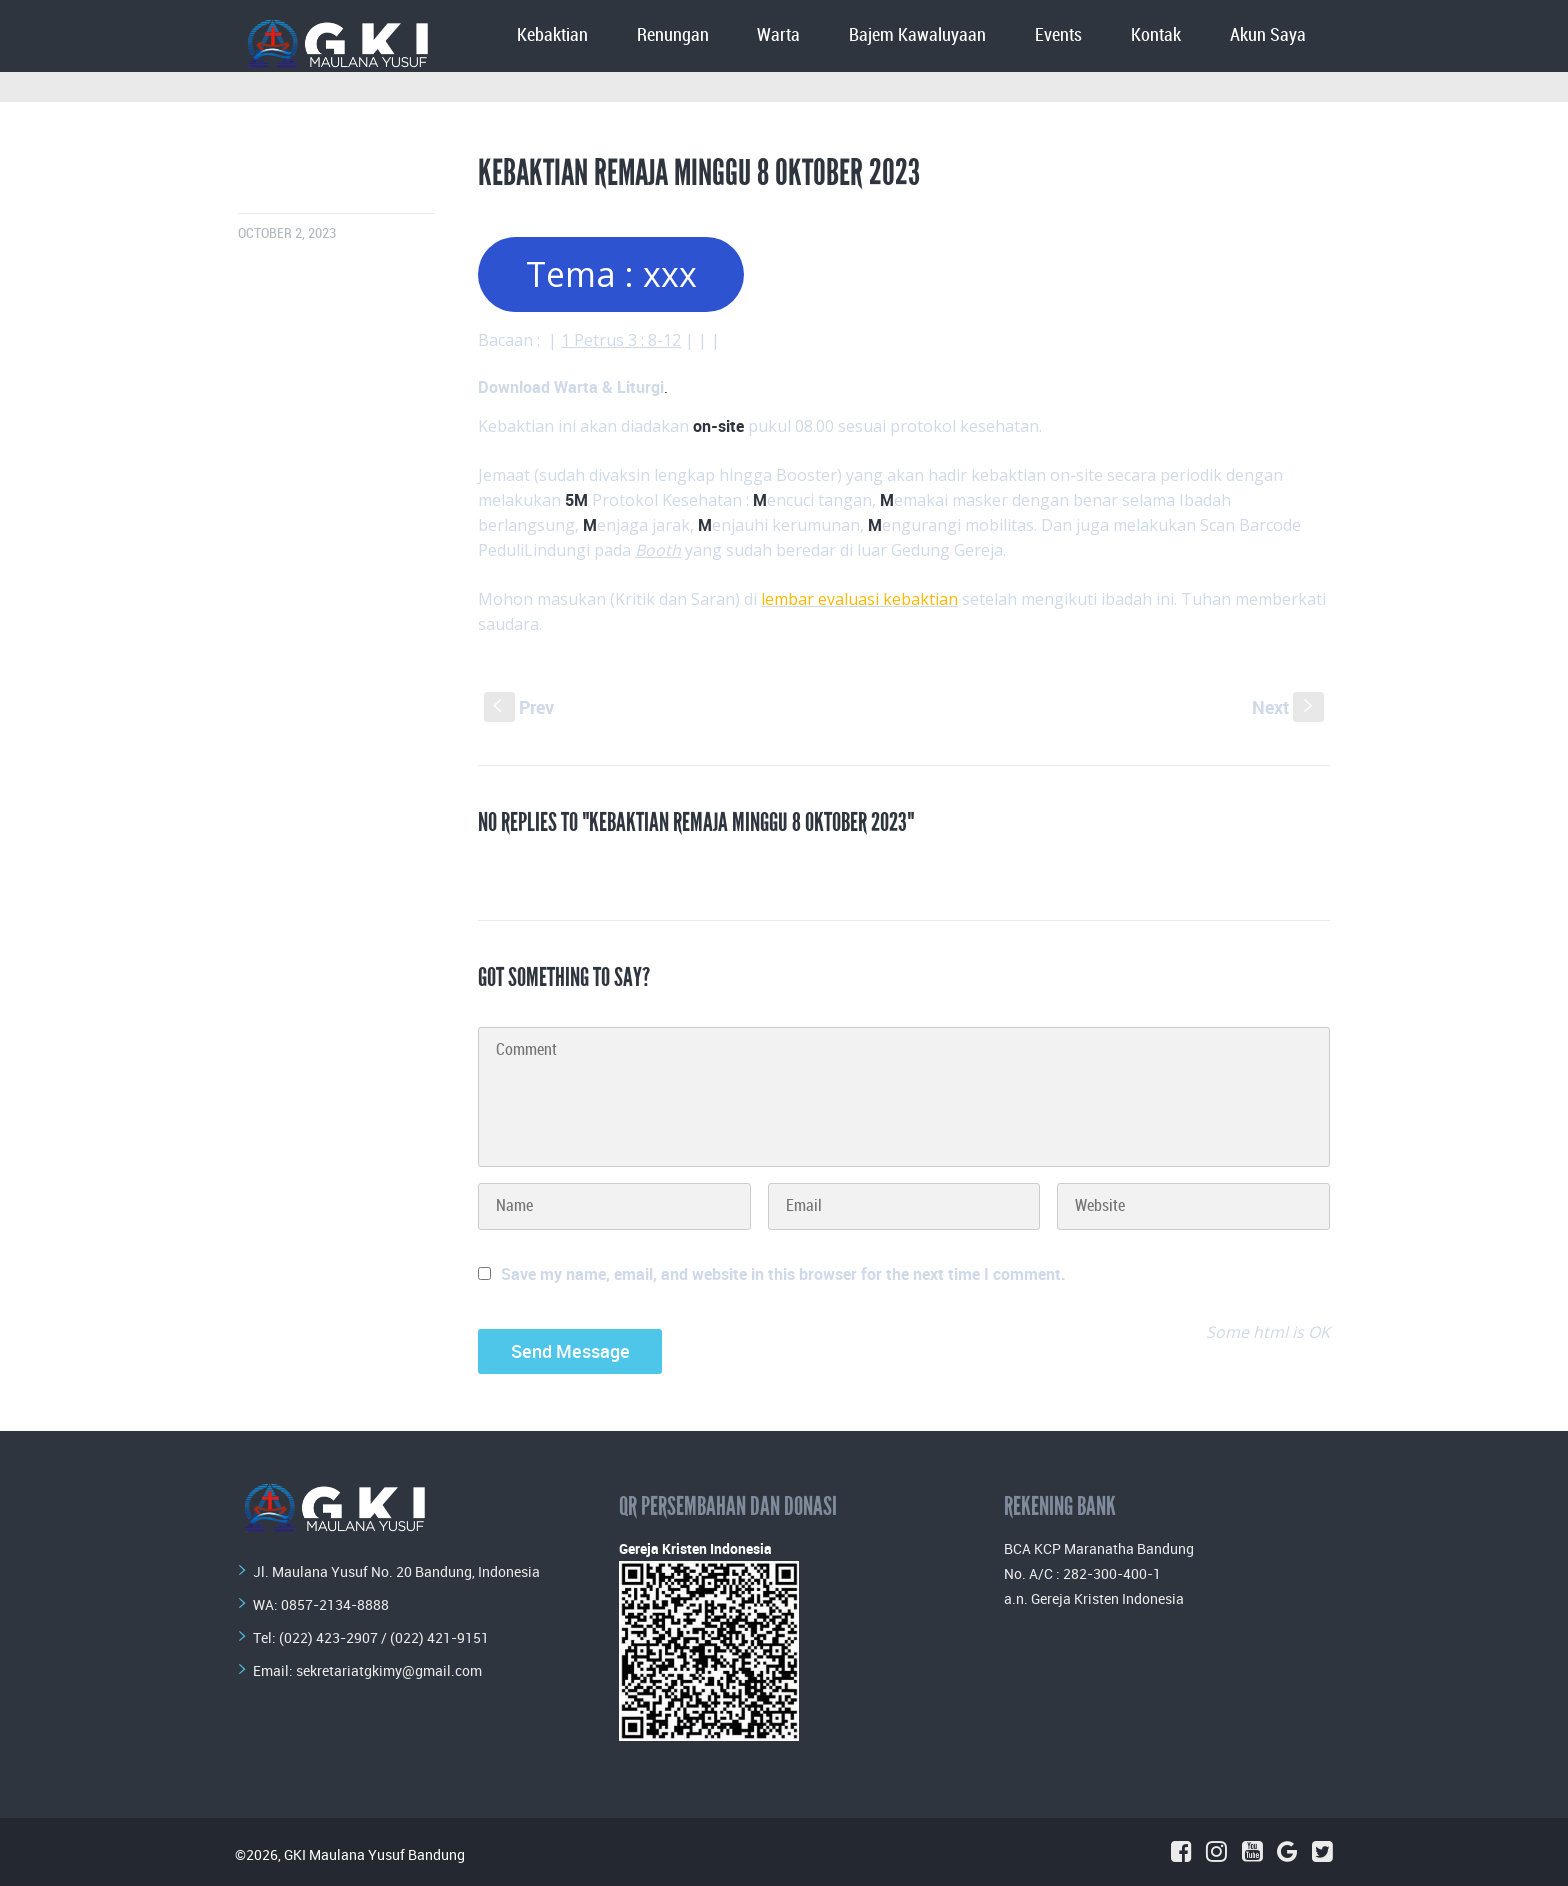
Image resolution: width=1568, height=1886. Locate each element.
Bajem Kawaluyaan (917, 35)
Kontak (1156, 35)
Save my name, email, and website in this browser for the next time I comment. (783, 1274)
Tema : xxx (611, 274)
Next (1288, 707)
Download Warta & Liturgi (571, 387)
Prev (519, 707)
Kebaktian (552, 35)
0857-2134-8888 (335, 1604)
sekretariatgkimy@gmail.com (389, 1670)
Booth (658, 550)
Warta (778, 35)
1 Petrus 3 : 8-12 (621, 340)
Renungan (673, 35)
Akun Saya (1268, 35)
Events (1058, 35)
